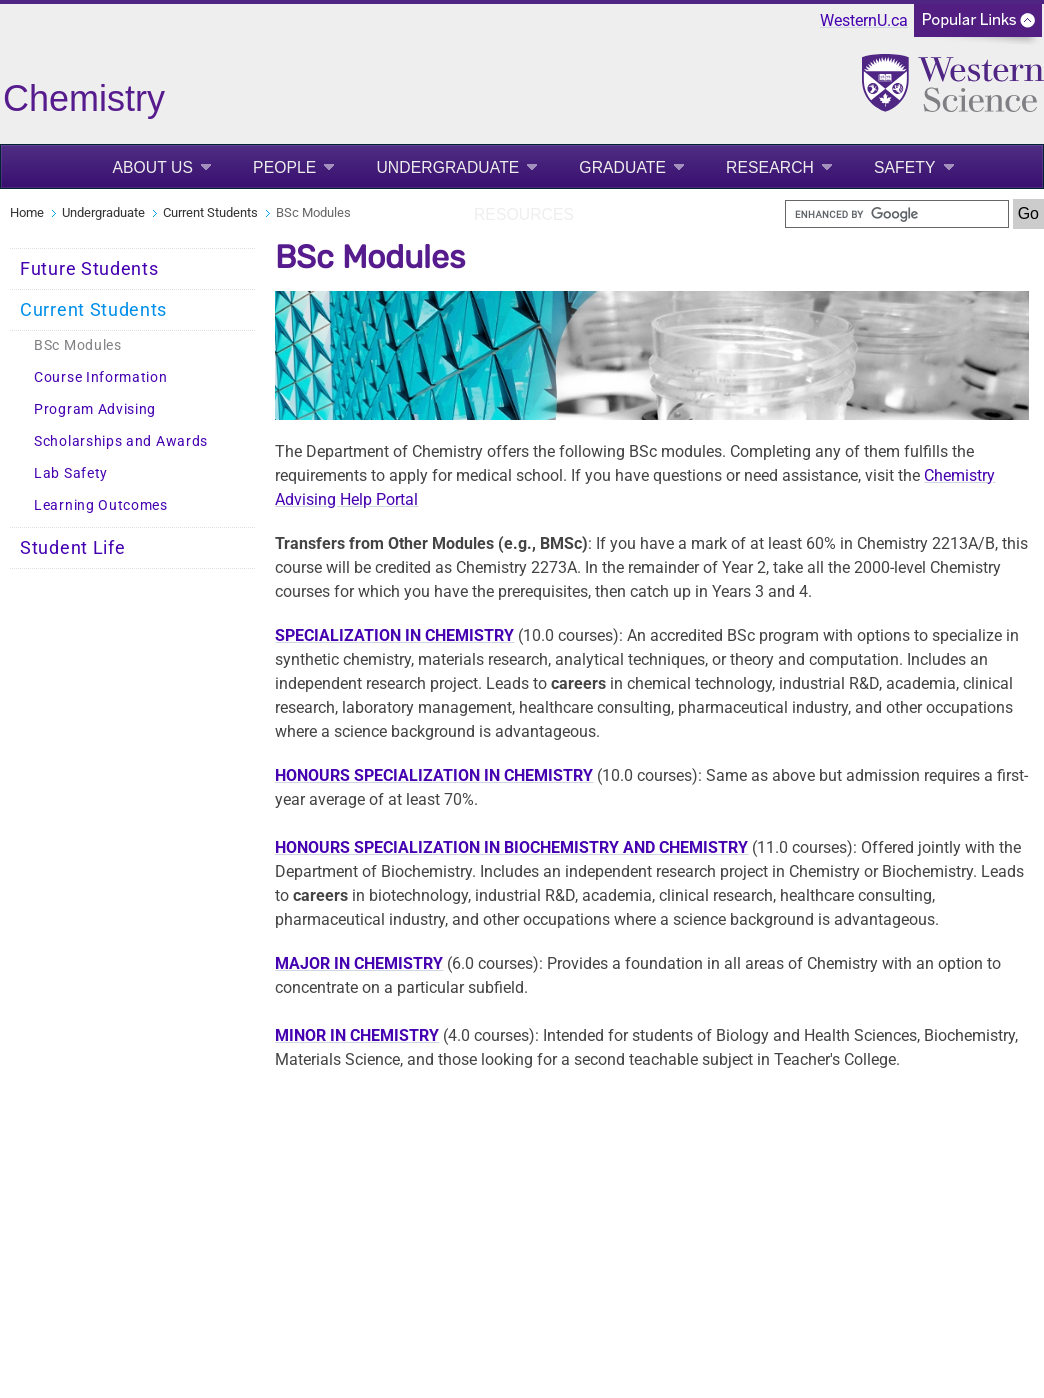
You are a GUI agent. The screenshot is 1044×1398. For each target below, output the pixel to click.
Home (27, 212)
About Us (152, 167)
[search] (897, 214)
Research (770, 167)
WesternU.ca (864, 20)
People (284, 167)
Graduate (622, 167)
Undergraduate (447, 167)
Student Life (72, 548)
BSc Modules (78, 345)
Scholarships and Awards (121, 441)
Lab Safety (71, 473)
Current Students (210, 212)
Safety (905, 167)
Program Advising (95, 409)
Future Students (89, 269)
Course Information (101, 377)
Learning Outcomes (101, 505)
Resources (524, 214)
